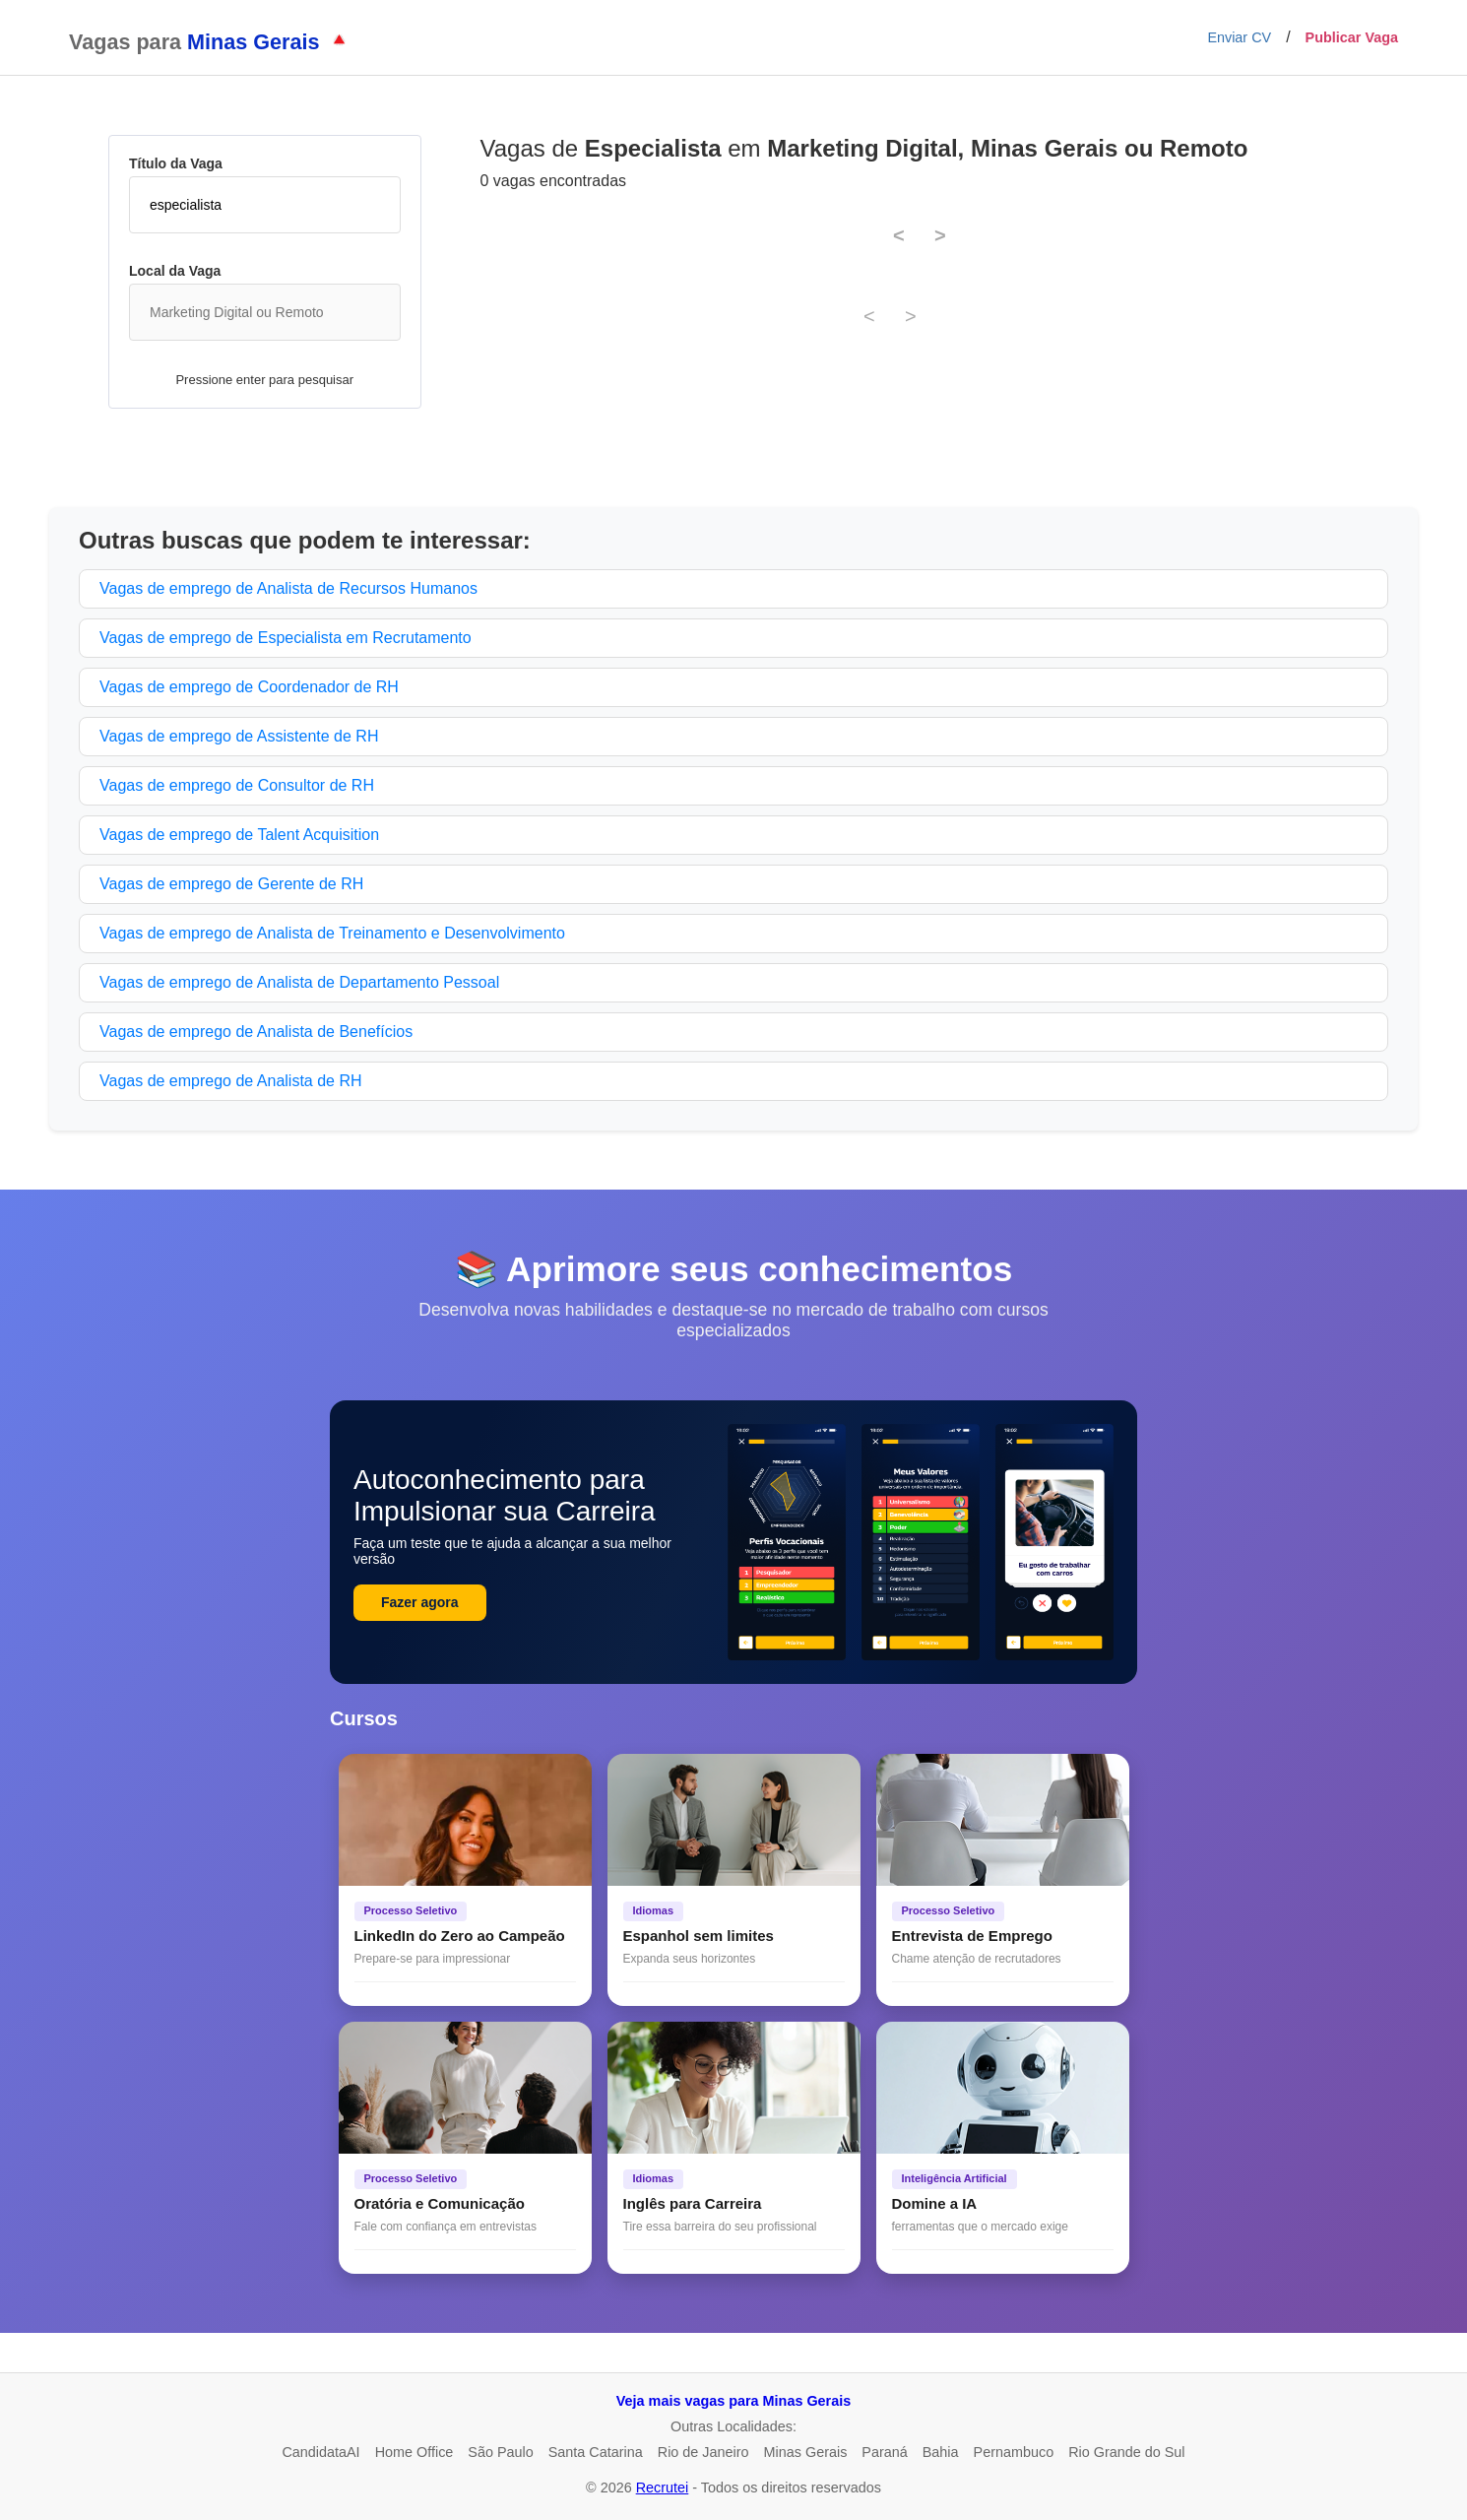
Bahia (941, 2452)
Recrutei (662, 2487)
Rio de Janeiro (703, 2452)
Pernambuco (1014, 2452)
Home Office (414, 2452)
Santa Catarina (595, 2452)
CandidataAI (320, 2452)
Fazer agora (420, 1602)
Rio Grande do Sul (1126, 2452)
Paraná (884, 2452)
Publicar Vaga (1352, 37)
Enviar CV (1239, 37)
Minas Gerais (806, 2452)
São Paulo (500, 2452)
